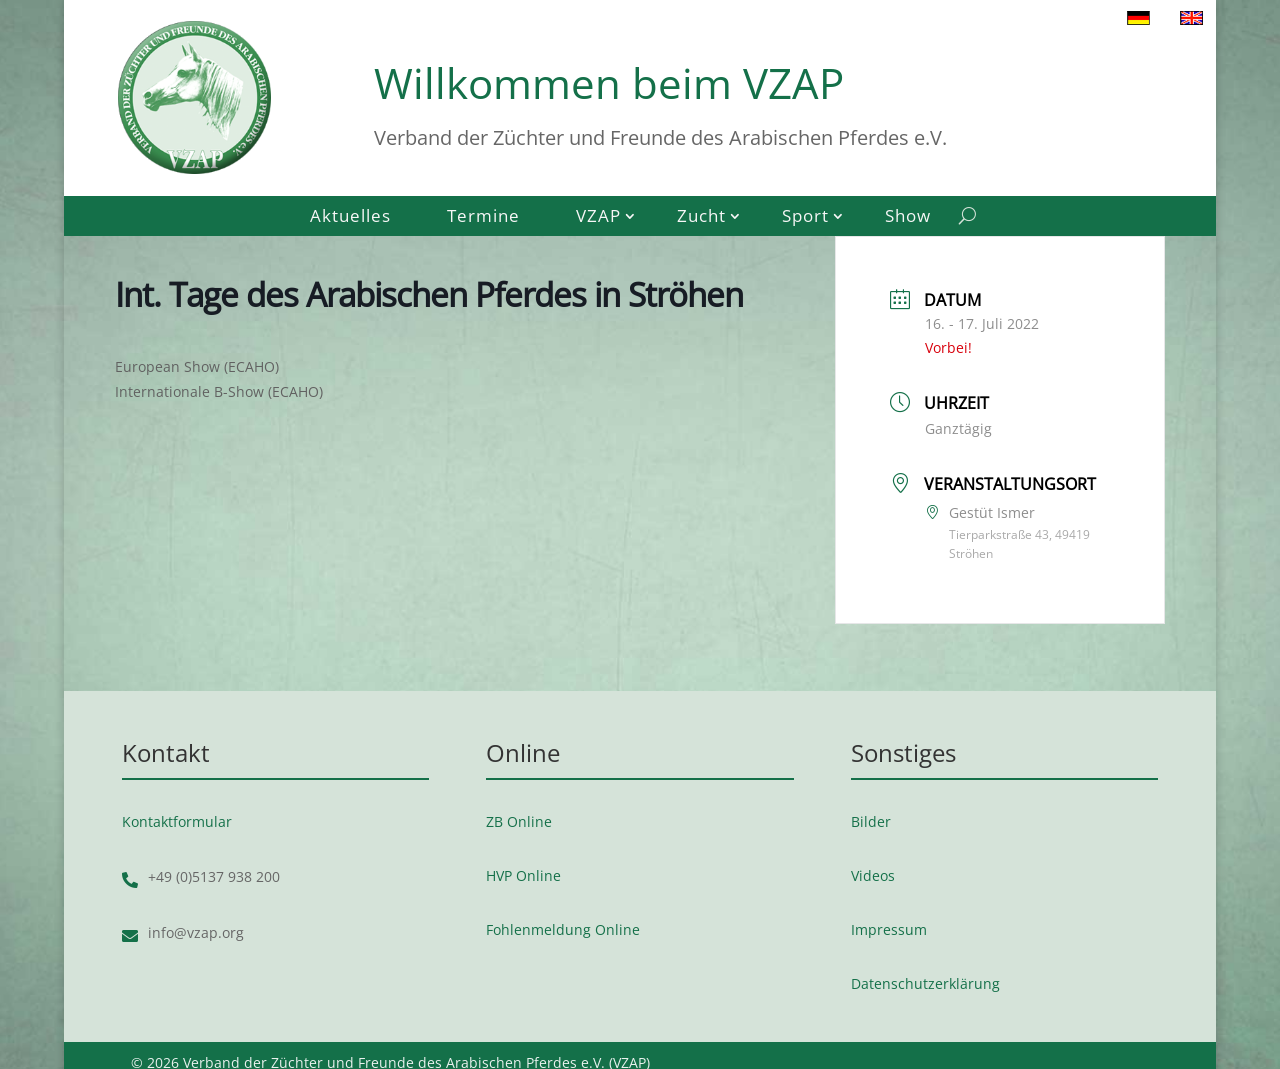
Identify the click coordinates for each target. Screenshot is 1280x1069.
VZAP (598, 218)
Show (908, 218)
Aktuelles (350, 218)
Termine (483, 218)
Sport (805, 218)
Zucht (701, 218)
